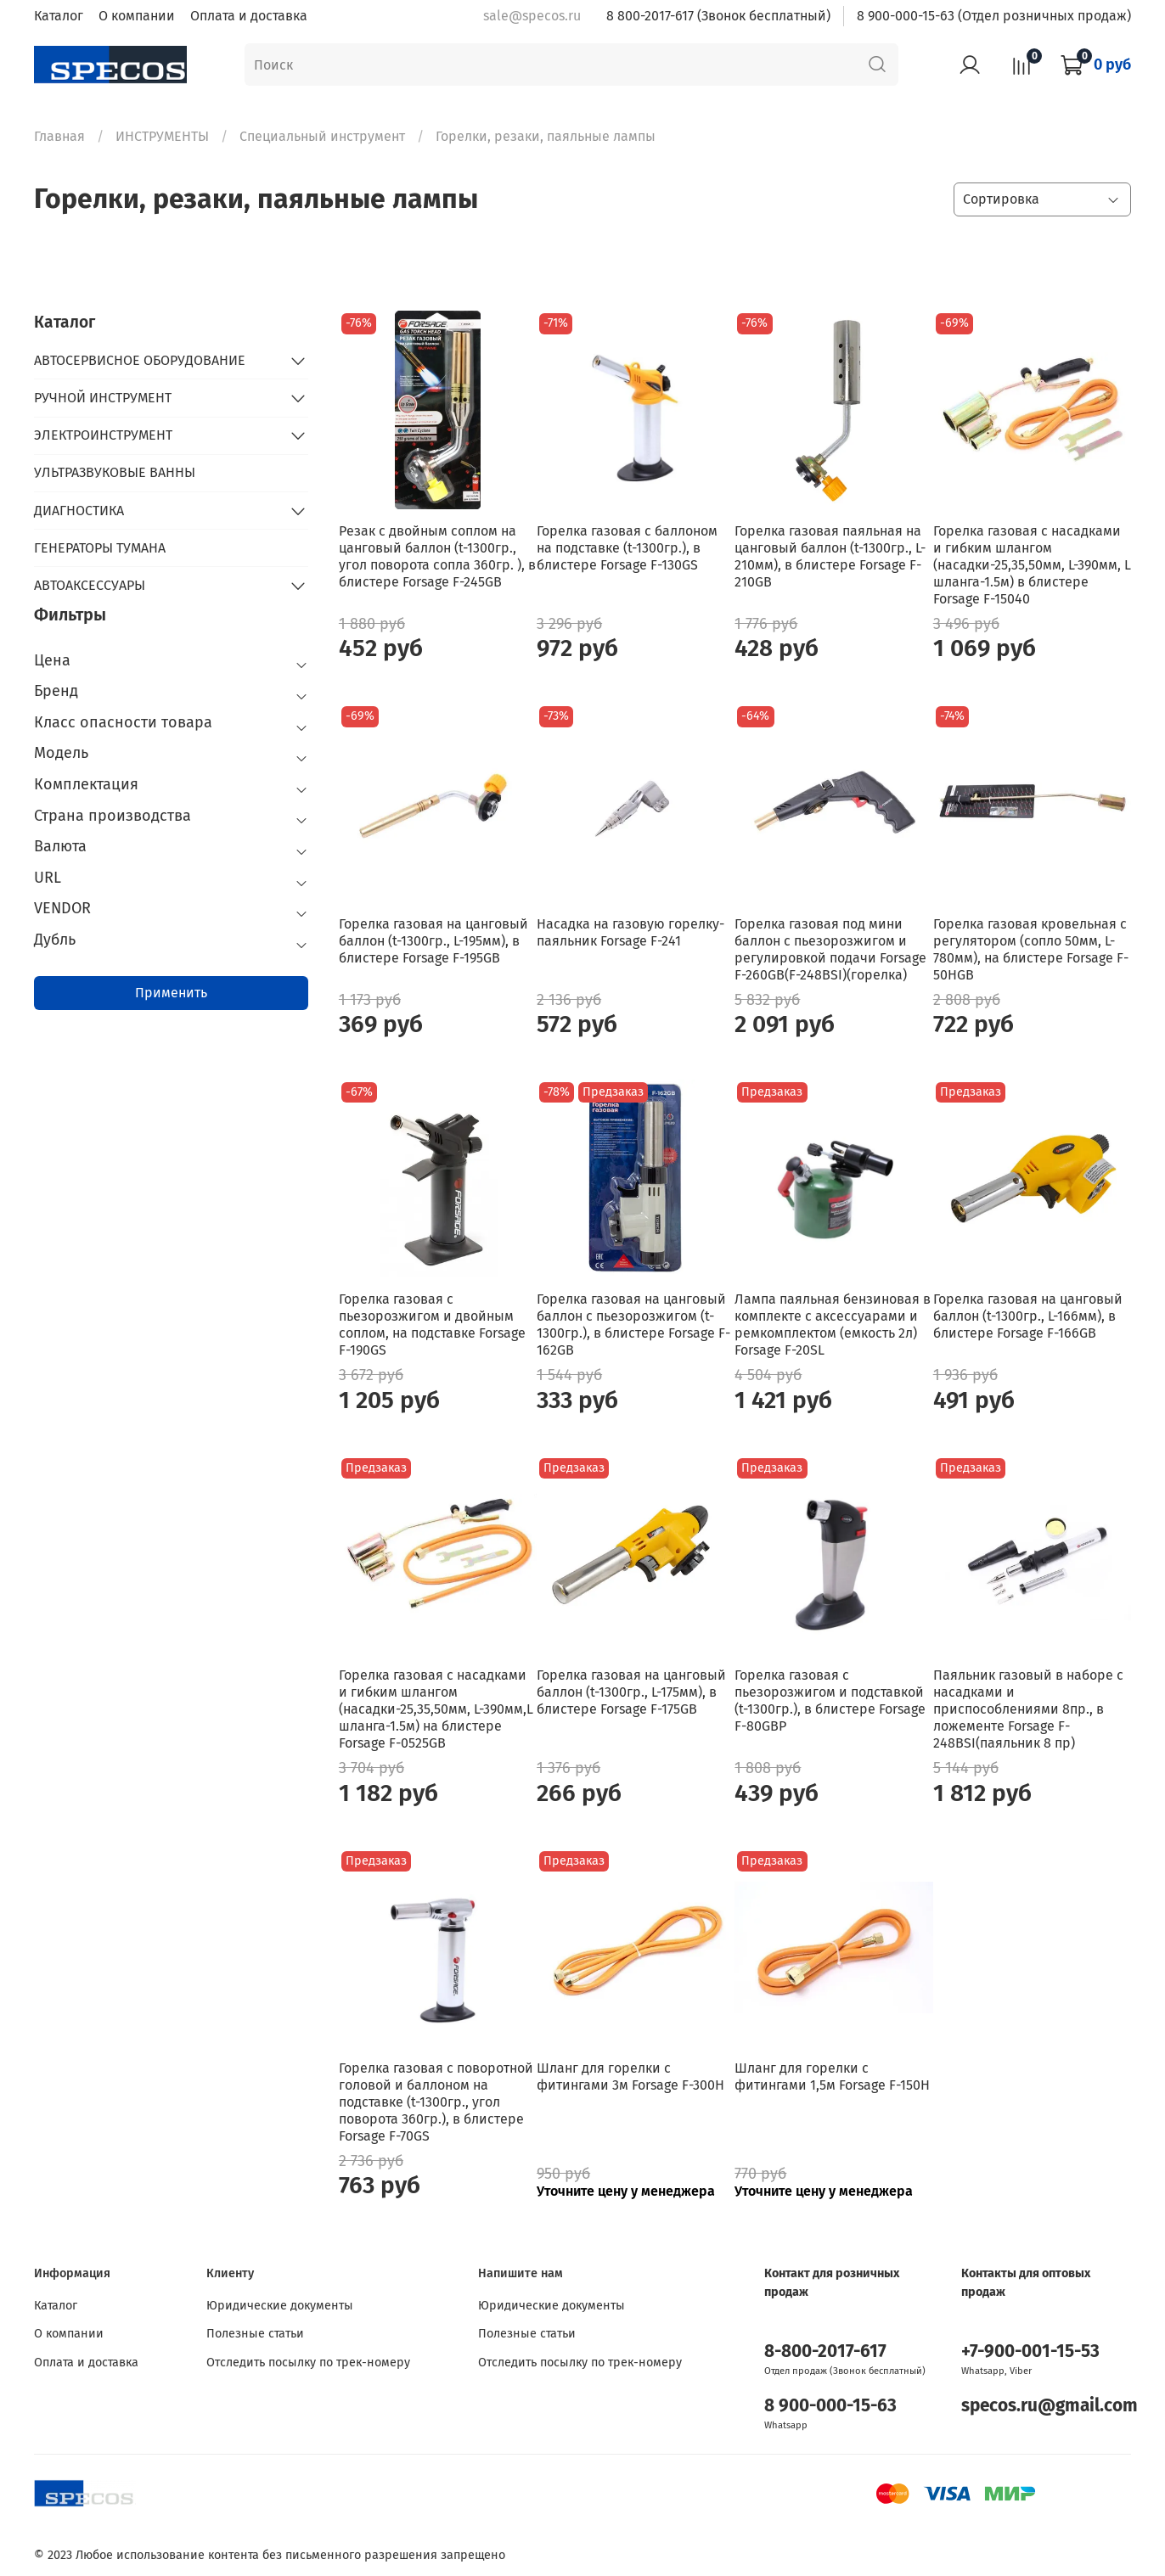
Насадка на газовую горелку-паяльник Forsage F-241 (630, 932)
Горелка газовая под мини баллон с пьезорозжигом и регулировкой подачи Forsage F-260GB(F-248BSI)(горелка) (830, 949)
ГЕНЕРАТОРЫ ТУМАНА (100, 548)
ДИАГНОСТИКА (79, 510)
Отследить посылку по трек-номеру (308, 2362)
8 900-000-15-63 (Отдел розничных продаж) (994, 16)
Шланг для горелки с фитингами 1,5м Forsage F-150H (832, 2076)
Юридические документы (279, 2305)
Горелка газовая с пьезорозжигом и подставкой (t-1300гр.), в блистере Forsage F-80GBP (830, 1700)
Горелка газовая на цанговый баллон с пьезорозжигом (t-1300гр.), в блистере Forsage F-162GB (633, 1324)
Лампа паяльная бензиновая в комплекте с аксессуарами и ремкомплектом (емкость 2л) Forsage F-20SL (832, 1324)
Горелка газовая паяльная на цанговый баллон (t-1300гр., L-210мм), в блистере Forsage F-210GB (830, 556)
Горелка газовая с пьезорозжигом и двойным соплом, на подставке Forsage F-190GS (432, 1324)
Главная (59, 136)
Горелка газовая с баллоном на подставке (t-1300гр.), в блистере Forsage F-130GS (627, 548)
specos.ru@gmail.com (1049, 2405)
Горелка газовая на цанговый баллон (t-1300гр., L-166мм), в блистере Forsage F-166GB (1028, 1316)
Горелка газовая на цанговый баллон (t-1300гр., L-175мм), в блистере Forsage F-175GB (631, 1692)
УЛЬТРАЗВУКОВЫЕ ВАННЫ (114, 472)
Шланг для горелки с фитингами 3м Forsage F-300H (630, 2076)
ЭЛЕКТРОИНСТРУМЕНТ (103, 435)
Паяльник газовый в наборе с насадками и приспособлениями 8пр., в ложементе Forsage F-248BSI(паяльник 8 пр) (1028, 1709)
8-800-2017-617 (825, 2351)
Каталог (58, 16)
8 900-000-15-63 (830, 2405)
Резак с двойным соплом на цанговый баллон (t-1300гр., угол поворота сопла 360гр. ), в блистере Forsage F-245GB (437, 556)
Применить (171, 993)
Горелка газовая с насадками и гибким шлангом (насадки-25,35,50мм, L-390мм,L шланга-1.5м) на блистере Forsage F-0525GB (436, 1709)
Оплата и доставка (248, 16)
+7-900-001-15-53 (1030, 2351)
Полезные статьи (255, 2333)
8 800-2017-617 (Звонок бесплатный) (718, 16)
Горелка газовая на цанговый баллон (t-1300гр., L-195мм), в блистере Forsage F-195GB (433, 941)
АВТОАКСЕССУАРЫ (89, 585)
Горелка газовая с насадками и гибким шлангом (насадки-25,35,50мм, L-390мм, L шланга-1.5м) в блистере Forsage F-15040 (1032, 565)
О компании (136, 16)
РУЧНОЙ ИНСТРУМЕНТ (103, 398)
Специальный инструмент (322, 136)
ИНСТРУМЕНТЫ (162, 136)
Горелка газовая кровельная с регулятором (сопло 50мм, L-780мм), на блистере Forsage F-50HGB (1030, 949)
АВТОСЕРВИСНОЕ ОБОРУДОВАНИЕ (139, 360)
